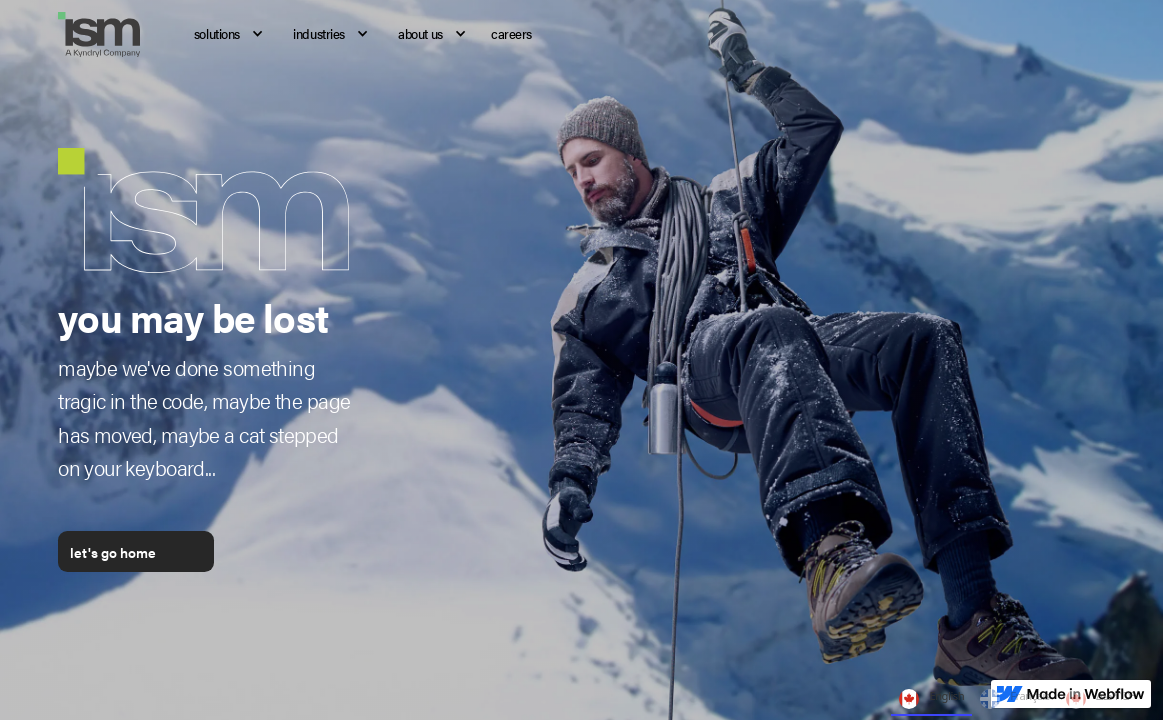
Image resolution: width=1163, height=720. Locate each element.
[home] (110, 35)
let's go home (113, 552)
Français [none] (1015, 699)
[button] (223, 34)
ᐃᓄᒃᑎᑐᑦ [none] (1100, 699)
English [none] (931, 699)
